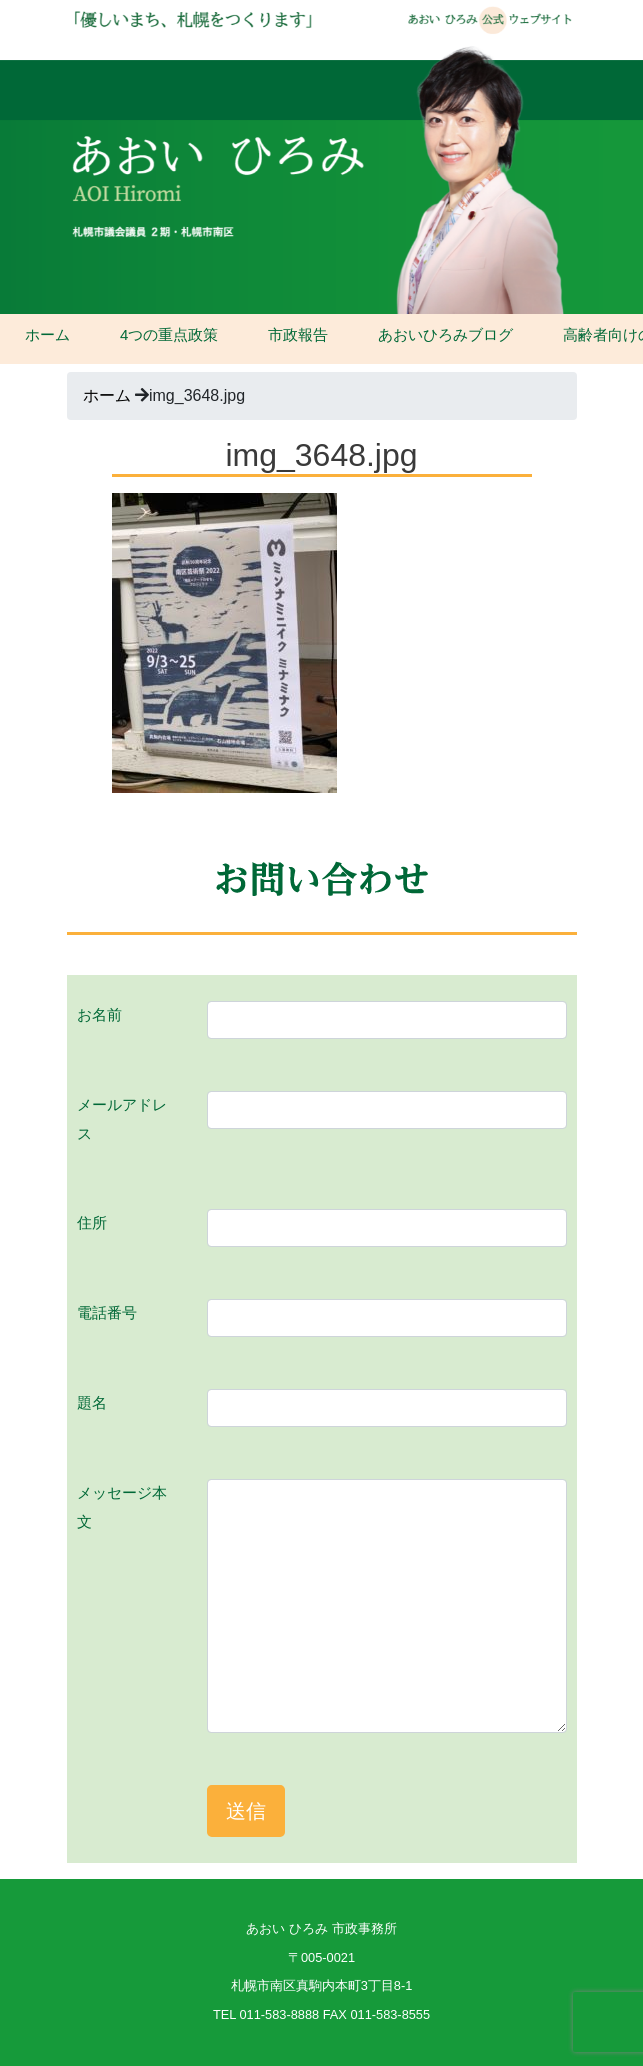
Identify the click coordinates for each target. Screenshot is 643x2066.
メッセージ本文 (122, 1507)
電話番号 (107, 1312)
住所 (92, 1222)
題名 (92, 1402)
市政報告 (298, 334)
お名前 (99, 1014)
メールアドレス (122, 1119)
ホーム (47, 334)
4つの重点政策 (169, 334)
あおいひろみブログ (445, 334)
